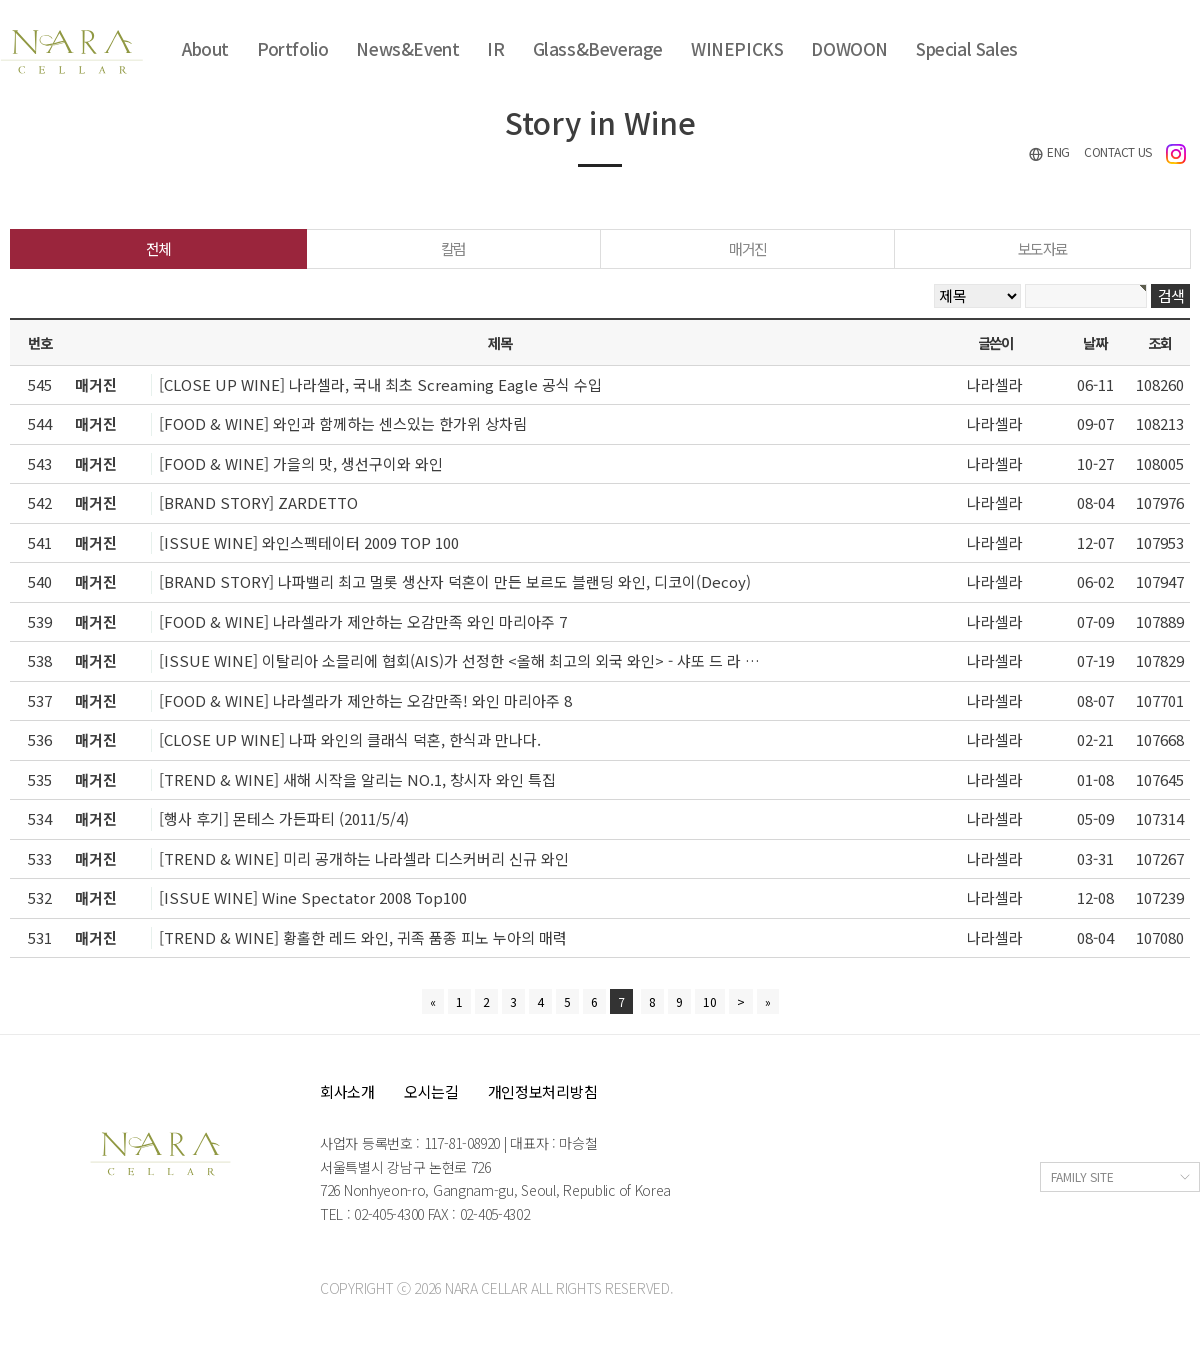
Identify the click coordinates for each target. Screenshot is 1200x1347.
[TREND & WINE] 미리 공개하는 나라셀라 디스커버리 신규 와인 (364, 858)
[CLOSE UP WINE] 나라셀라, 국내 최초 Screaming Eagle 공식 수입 (380, 384)
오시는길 (431, 1091)
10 (710, 1001)
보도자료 (1043, 248)
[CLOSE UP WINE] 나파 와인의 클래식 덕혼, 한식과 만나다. (350, 739)
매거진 (748, 248)
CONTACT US (1118, 151)
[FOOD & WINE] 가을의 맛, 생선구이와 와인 (301, 463)
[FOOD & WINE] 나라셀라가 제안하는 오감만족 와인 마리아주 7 (363, 621)
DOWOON (849, 48)
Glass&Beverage (598, 48)
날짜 (1094, 342)
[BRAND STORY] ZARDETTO (258, 502)
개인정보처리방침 (543, 1091)
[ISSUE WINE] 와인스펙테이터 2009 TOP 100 (309, 542)
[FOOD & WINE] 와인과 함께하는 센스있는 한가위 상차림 (343, 423)
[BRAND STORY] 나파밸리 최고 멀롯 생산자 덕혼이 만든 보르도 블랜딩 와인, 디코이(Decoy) (455, 581)
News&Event (407, 48)
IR (495, 48)
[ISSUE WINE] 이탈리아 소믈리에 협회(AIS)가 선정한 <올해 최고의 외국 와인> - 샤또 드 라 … (459, 660)
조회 (1159, 342)
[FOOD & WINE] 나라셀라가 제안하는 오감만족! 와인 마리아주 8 (365, 700)
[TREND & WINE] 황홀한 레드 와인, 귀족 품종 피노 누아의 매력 (363, 937)
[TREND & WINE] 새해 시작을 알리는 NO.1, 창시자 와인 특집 (357, 779)
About (205, 48)
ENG (1049, 152)
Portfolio (292, 48)
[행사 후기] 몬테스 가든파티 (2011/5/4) (284, 818)
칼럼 (453, 248)
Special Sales (967, 48)
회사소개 (347, 1091)
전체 (158, 248)
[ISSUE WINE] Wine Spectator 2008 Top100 (313, 897)
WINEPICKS (737, 48)
